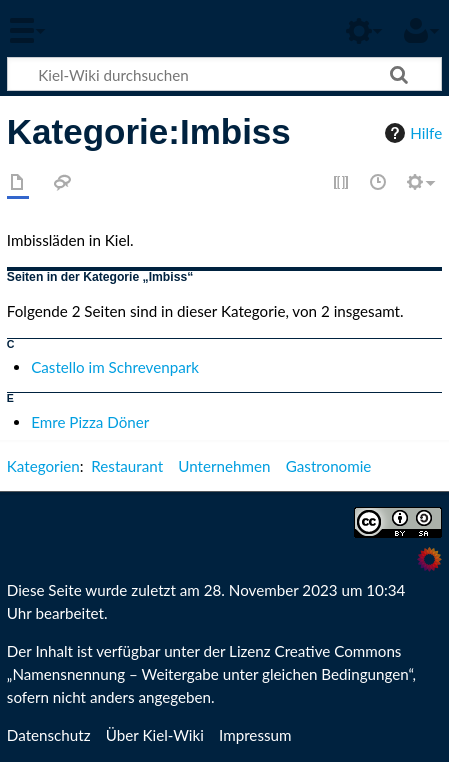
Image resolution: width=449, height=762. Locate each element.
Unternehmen (224, 466)
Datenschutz (49, 735)
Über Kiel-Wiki (155, 735)
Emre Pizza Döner (90, 422)
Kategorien (43, 466)
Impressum (255, 735)
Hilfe (411, 133)
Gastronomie (329, 466)
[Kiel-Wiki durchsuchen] (224, 74)
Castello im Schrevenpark (115, 367)
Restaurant (127, 466)
